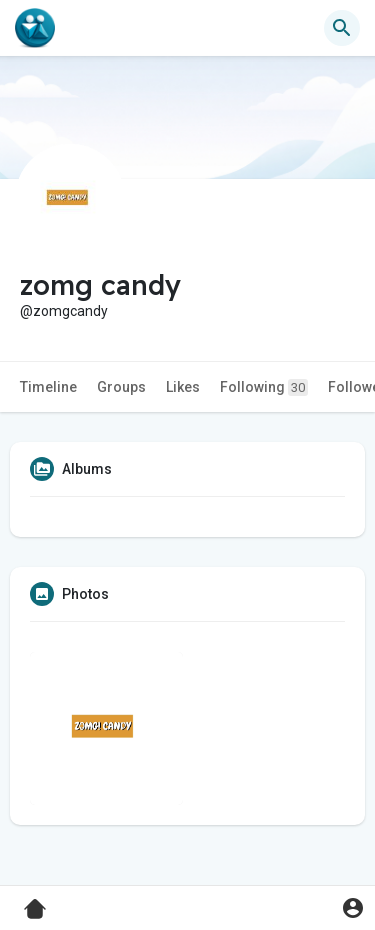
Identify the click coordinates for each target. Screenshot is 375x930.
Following (264, 387)
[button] (342, 28)
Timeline (48, 387)
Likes (183, 387)
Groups (121, 387)
